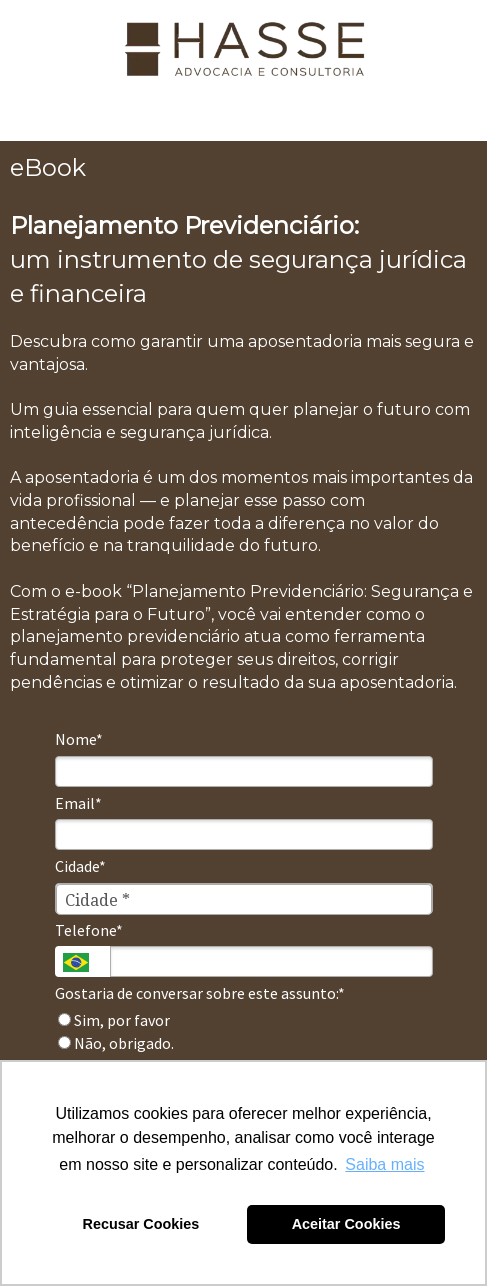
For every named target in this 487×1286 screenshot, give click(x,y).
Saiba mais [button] (384, 1164)
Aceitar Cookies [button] (346, 1224)
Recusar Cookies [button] (141, 1224)
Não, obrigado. (116, 1043)
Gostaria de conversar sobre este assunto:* (200, 993)
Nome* (79, 739)
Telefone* (89, 930)
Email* (78, 803)
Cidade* (80, 866)
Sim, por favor (114, 1020)
